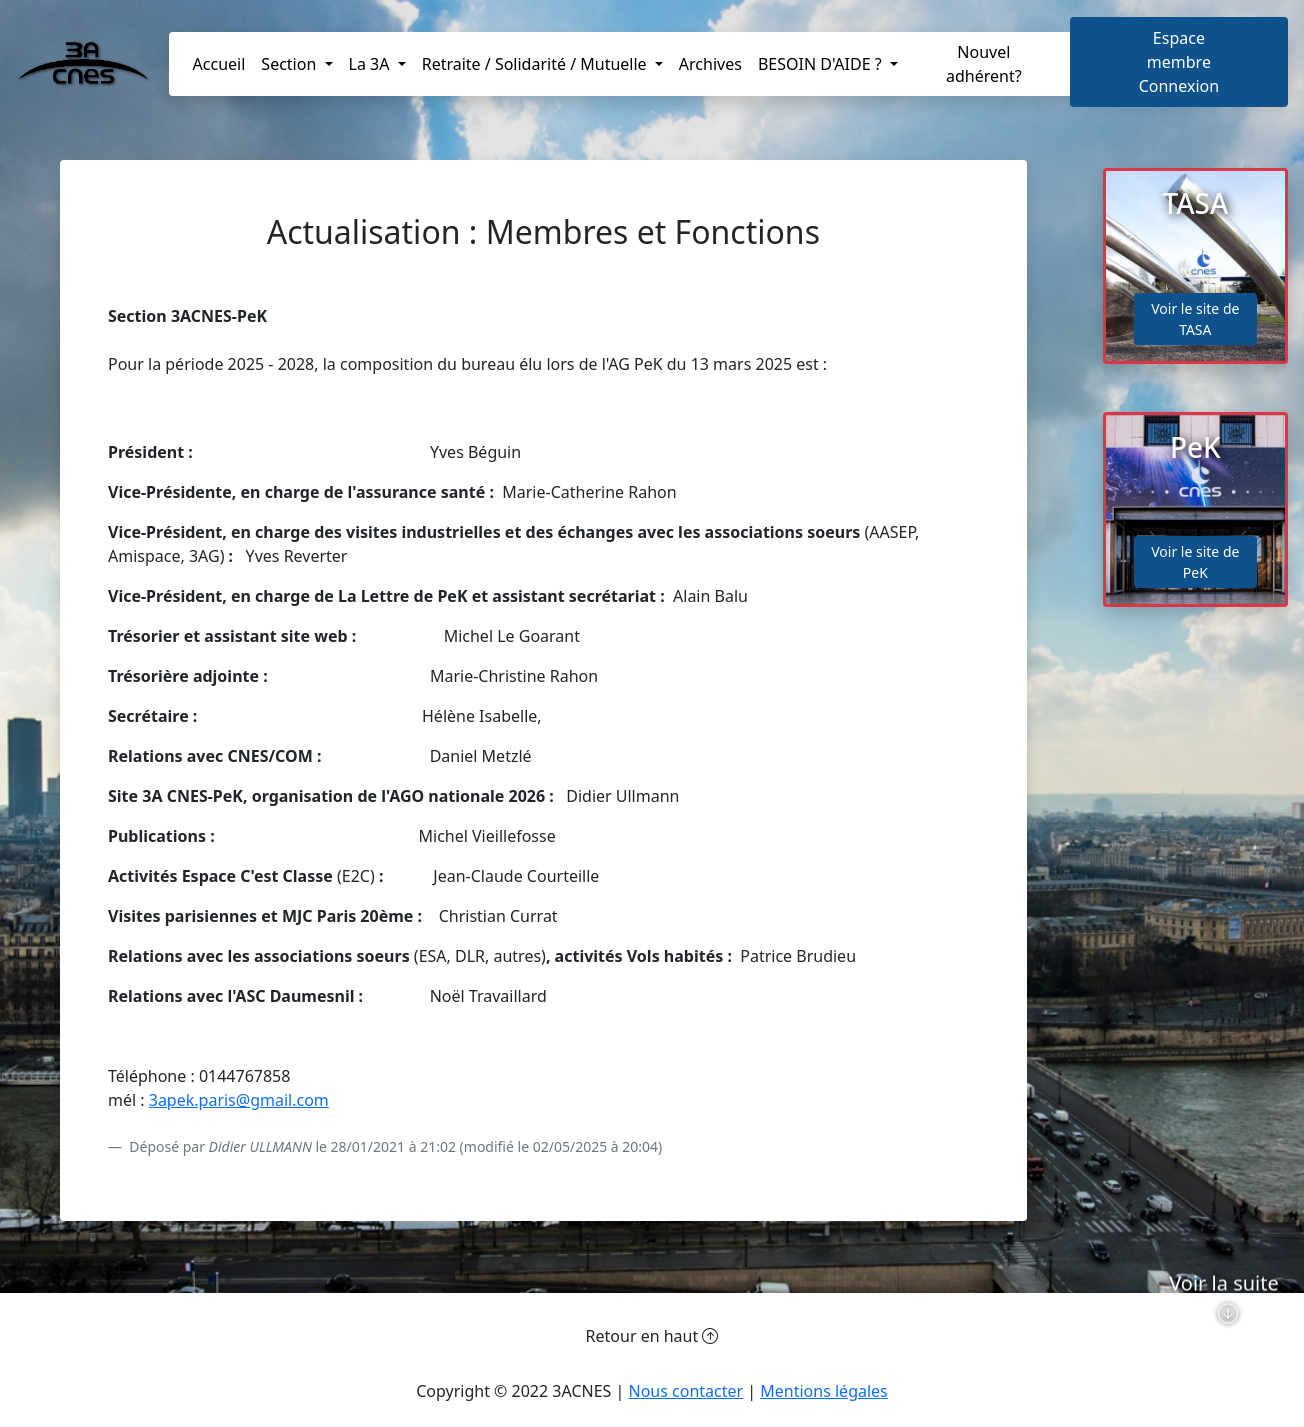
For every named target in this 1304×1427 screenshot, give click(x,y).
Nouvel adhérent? (984, 64)
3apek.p (179, 1100)
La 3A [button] (371, 64)
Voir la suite (1224, 1324)
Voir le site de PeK (1195, 562)
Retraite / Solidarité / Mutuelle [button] (536, 64)
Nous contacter (685, 1391)
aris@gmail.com (268, 1100)
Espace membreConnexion (1179, 62)
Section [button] (290, 64)
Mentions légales (824, 1391)
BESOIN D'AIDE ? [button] (822, 64)
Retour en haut (652, 1336)
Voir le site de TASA (1195, 319)
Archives (710, 64)
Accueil (219, 64)
